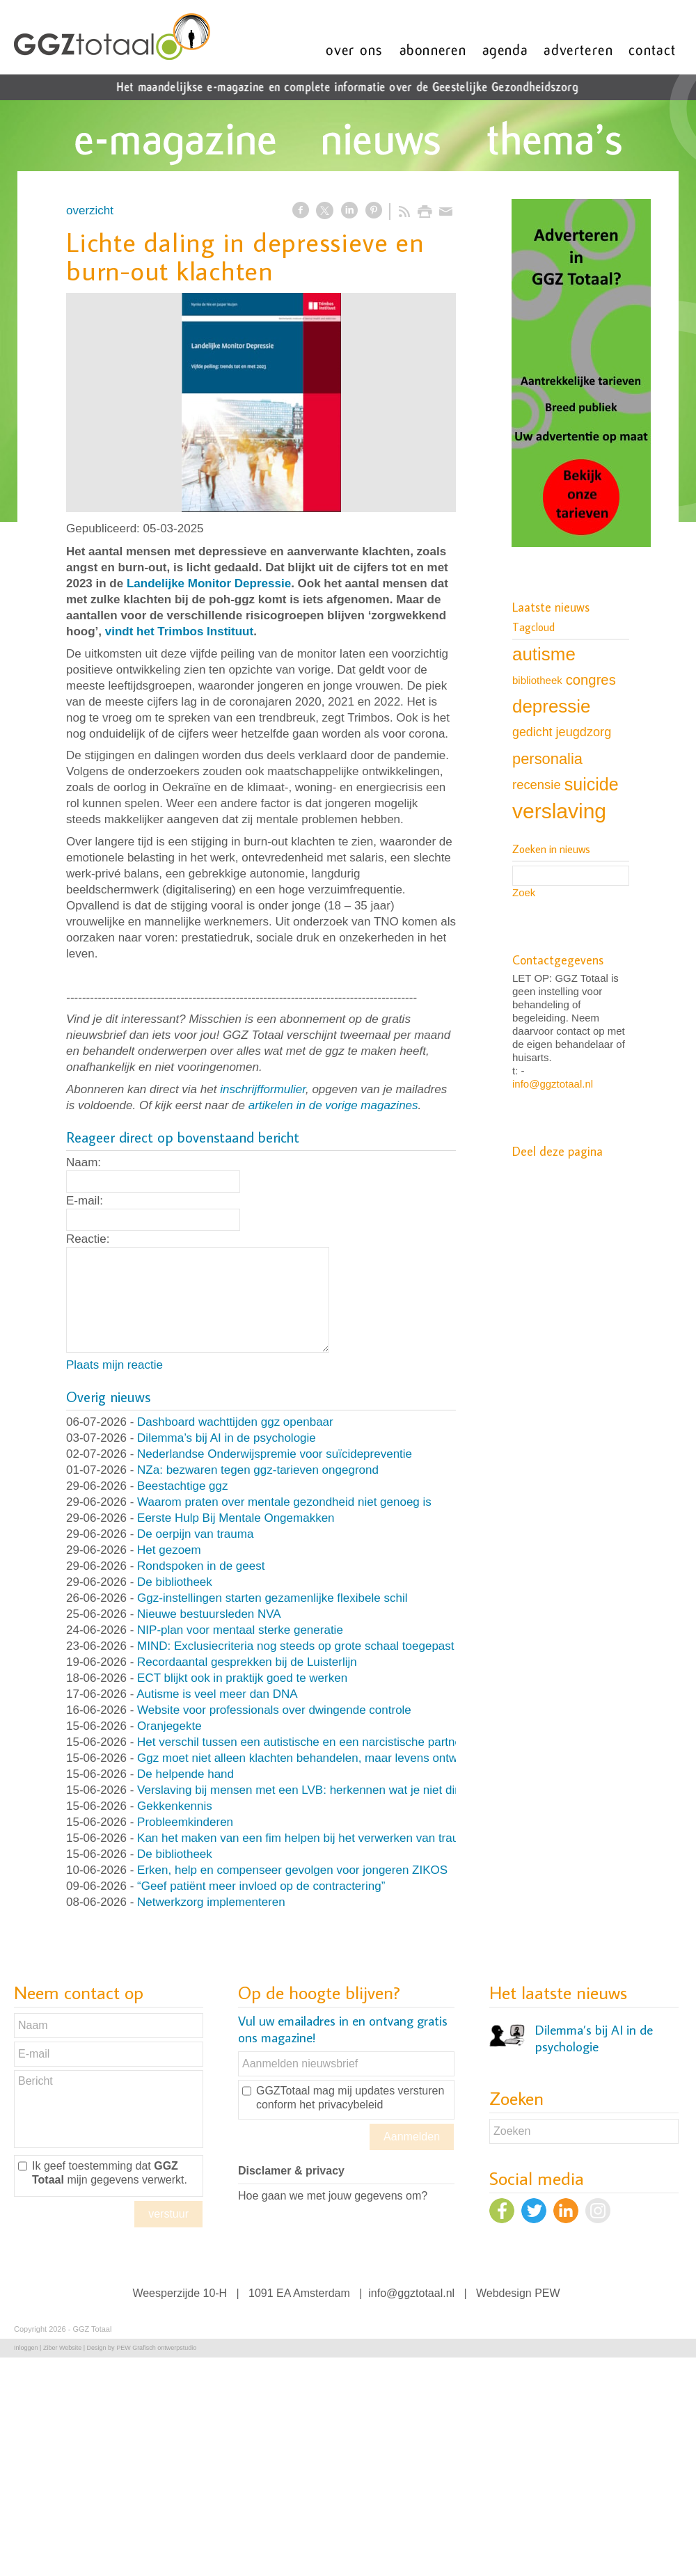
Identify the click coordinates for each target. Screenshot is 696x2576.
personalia (547, 759)
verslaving (559, 811)
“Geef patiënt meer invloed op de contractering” (261, 1886)
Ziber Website (62, 2347)
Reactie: (87, 1239)
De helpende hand (185, 1774)
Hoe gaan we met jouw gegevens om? (332, 2196)
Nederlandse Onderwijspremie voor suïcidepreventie (274, 1454)
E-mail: (84, 1200)
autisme (544, 654)
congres (591, 679)
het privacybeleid (341, 2104)
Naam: (83, 1162)
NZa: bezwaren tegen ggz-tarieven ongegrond (258, 1470)
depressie (551, 706)
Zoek (523, 892)
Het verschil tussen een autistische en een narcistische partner (301, 1742)
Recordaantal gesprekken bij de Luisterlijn (247, 1662)
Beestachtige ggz (182, 1486)
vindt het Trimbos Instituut (179, 631)
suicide (591, 784)
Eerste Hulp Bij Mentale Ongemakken (235, 1518)
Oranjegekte (169, 1726)
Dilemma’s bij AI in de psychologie (226, 1438)
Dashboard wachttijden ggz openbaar (235, 1422)
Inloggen (26, 2347)
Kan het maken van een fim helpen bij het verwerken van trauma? (309, 1838)
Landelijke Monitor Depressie (209, 583)
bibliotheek (537, 680)
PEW (547, 2293)
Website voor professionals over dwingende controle (274, 1710)
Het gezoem (169, 1550)
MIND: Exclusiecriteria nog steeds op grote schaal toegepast (295, 1646)
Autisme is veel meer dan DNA (216, 1694)
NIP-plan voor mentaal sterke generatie (240, 1630)
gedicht (532, 732)
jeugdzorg (584, 732)
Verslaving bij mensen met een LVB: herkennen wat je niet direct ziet (316, 1790)
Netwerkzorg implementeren (211, 1902)
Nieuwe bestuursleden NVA (209, 1614)
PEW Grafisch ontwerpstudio (156, 2347)
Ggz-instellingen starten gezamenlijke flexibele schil (272, 1598)
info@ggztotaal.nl (552, 1084)
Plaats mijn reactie (114, 1365)
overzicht (89, 210)
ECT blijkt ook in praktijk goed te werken (242, 1678)
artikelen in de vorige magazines (333, 1105)
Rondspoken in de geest (200, 1566)
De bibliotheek (174, 1582)
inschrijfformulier (263, 1089)
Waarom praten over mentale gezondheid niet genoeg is (284, 1502)
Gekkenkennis (174, 1806)
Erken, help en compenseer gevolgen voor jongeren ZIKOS (292, 1870)
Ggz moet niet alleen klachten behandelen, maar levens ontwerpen (312, 1758)
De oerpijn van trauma (195, 1534)
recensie (536, 784)
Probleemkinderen (185, 1822)
